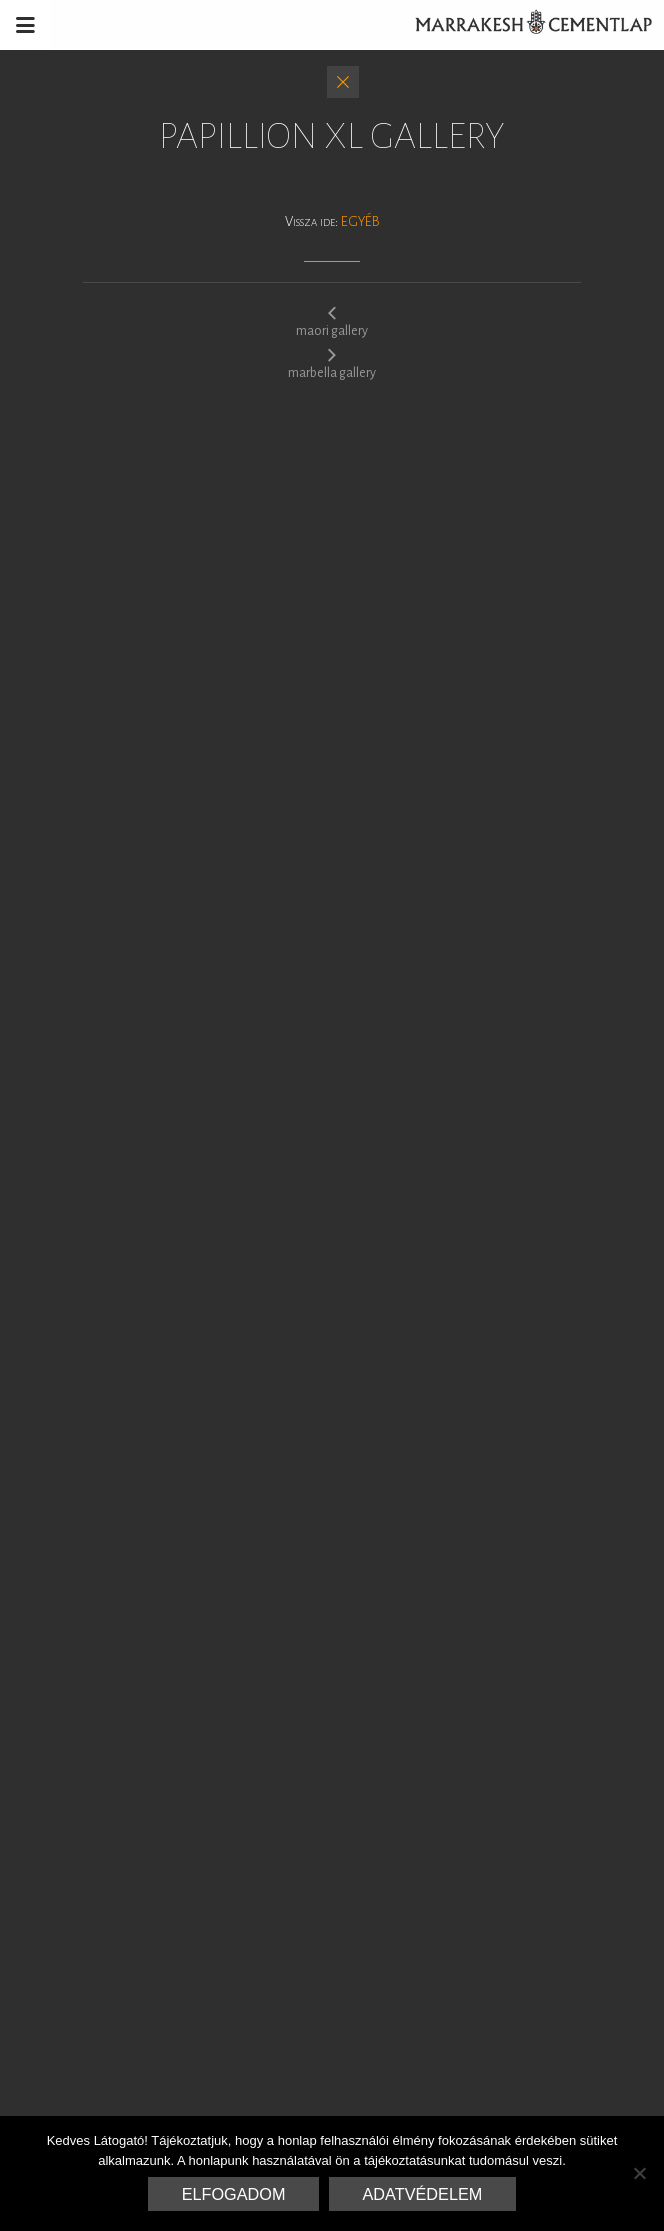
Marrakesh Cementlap (523, 25)
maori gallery (332, 321)
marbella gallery (332, 363)
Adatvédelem (423, 2194)
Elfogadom (234, 2194)
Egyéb (360, 221)
